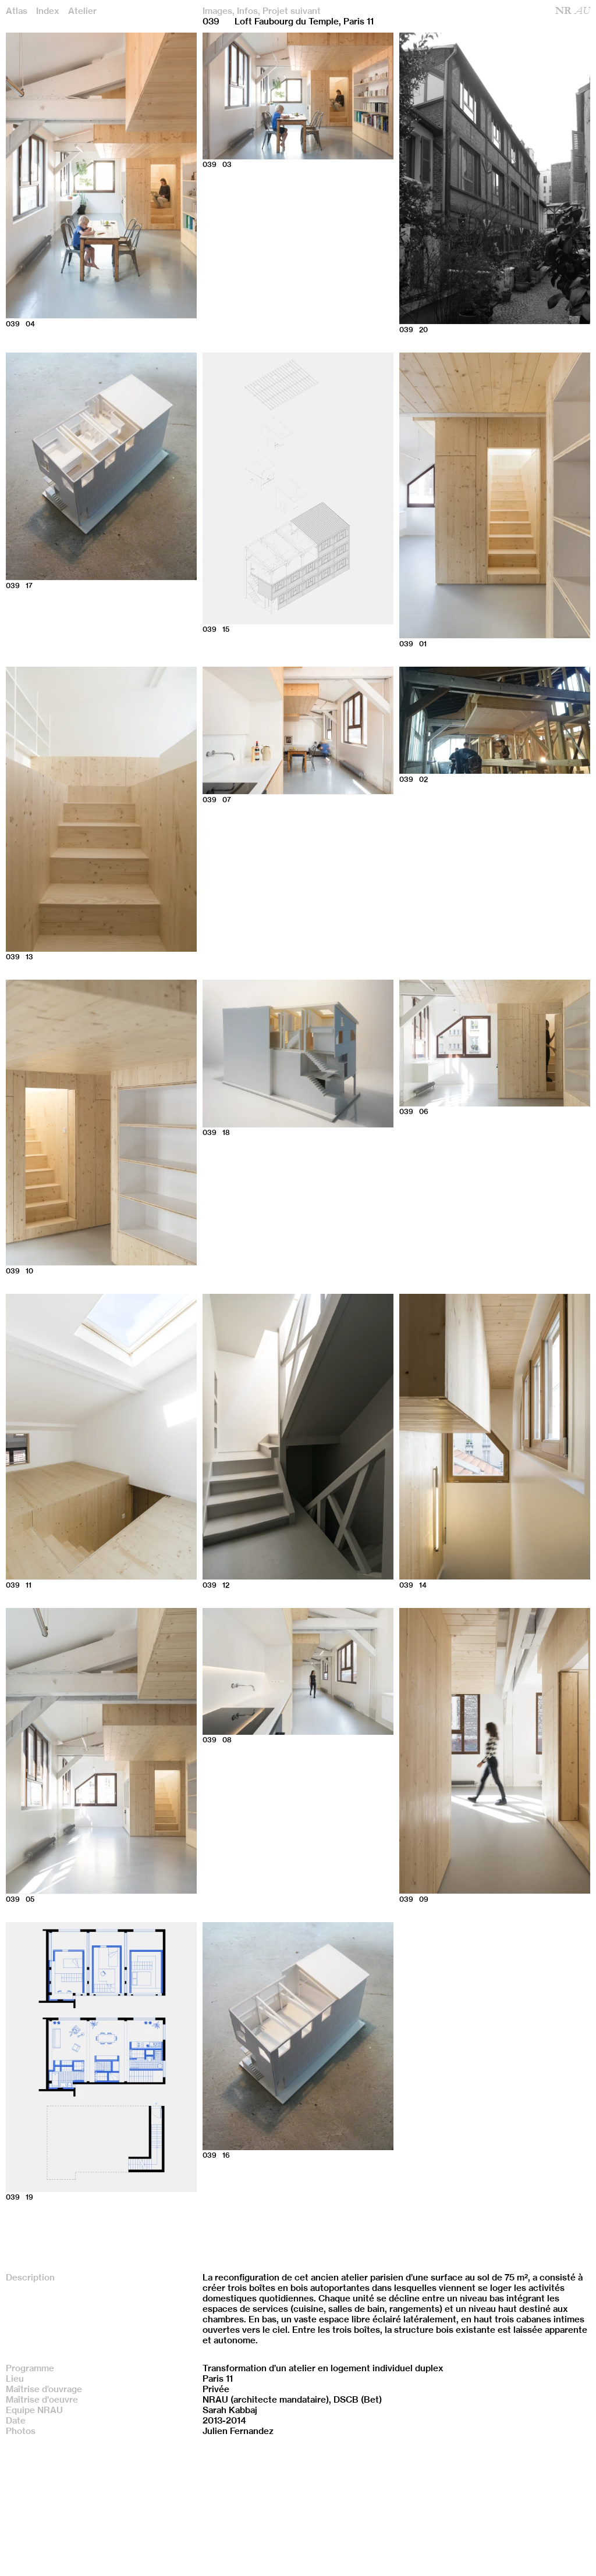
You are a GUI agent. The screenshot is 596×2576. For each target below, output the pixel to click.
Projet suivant (291, 10)
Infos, (248, 10)
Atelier (82, 11)
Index (47, 11)
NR (572, 11)
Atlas (16, 11)
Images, (219, 10)
